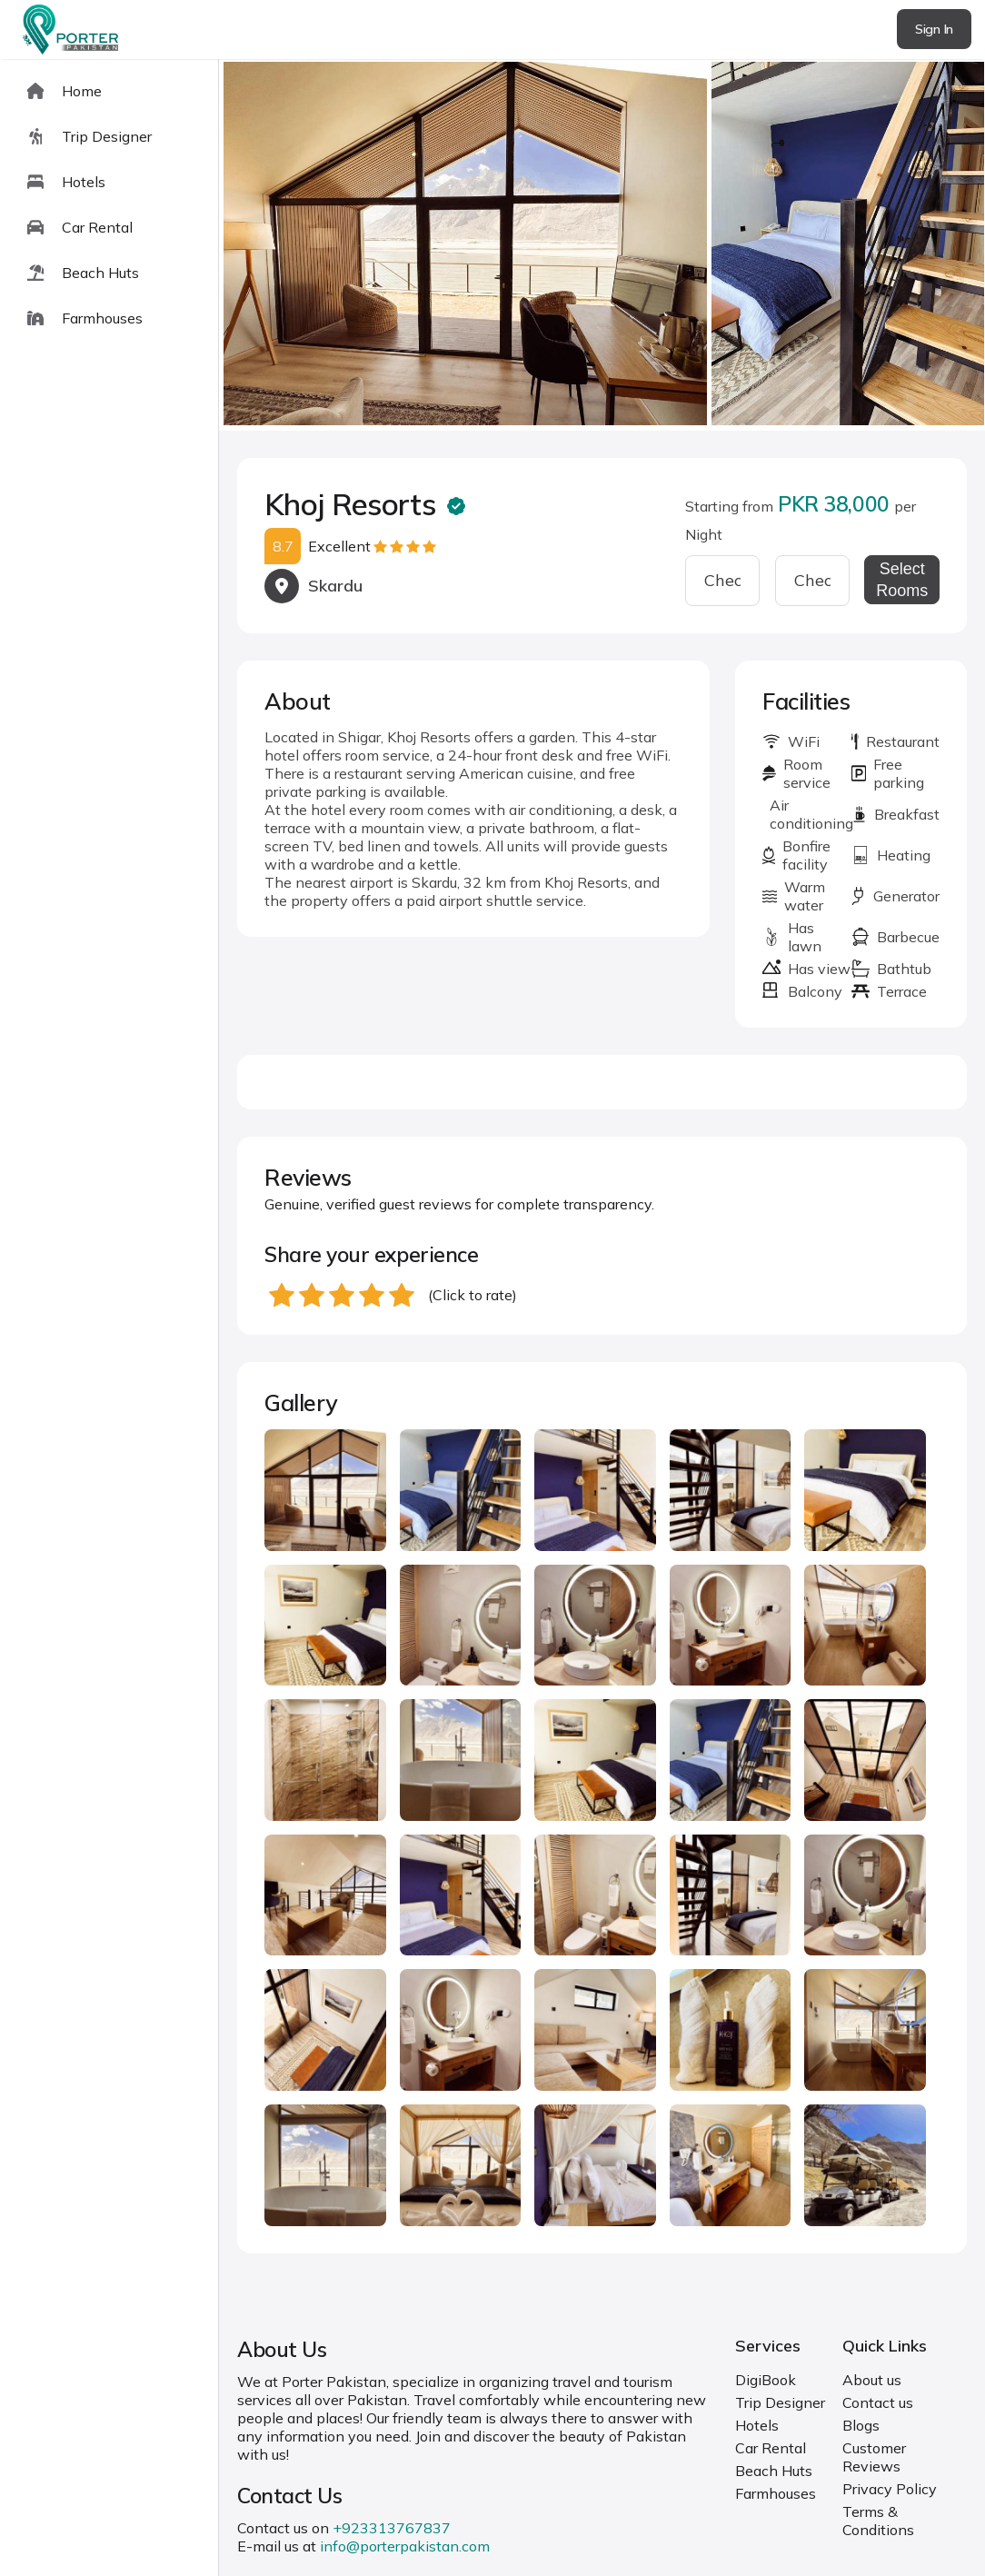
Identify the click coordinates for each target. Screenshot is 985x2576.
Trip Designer (780, 2402)
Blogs (861, 2425)
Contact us (877, 2402)
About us (871, 2380)
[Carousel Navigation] (602, 245)
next (912, 245)
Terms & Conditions (878, 2520)
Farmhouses (775, 2493)
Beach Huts (773, 2471)
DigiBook (765, 2380)
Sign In (934, 29)
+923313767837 (392, 2528)
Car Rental (770, 2448)
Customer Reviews (874, 2457)
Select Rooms (902, 580)
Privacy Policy (889, 2489)
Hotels (757, 2425)
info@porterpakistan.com (405, 2546)
